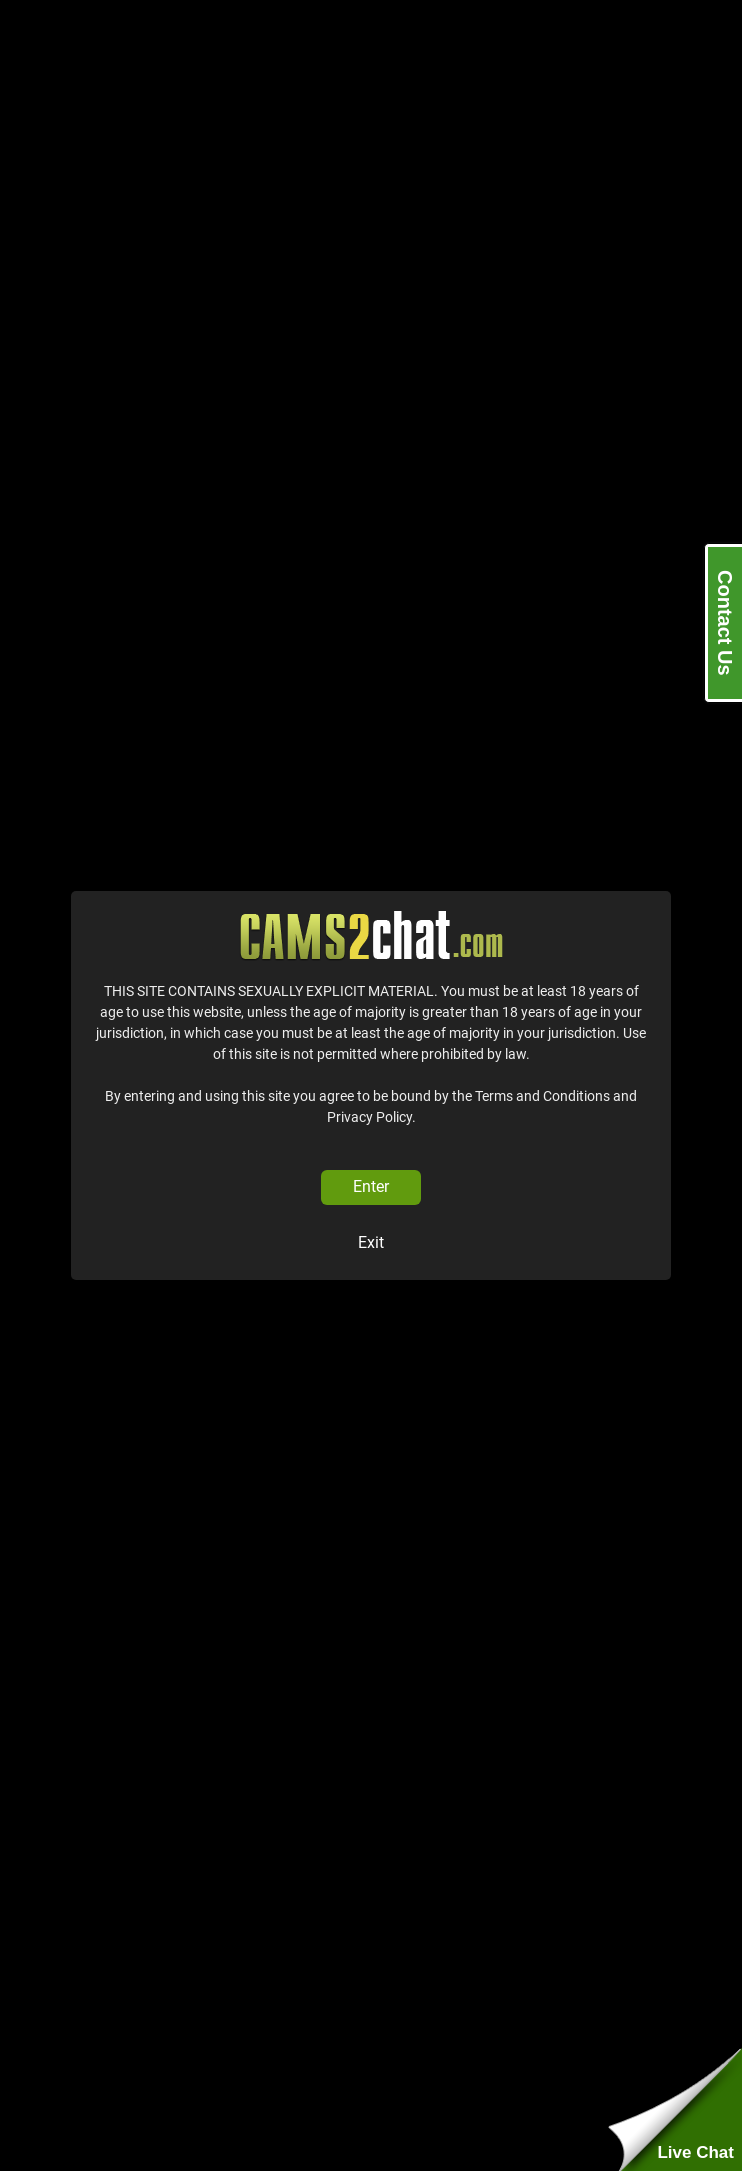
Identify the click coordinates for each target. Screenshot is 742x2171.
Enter (371, 1186)
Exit (371, 1242)
